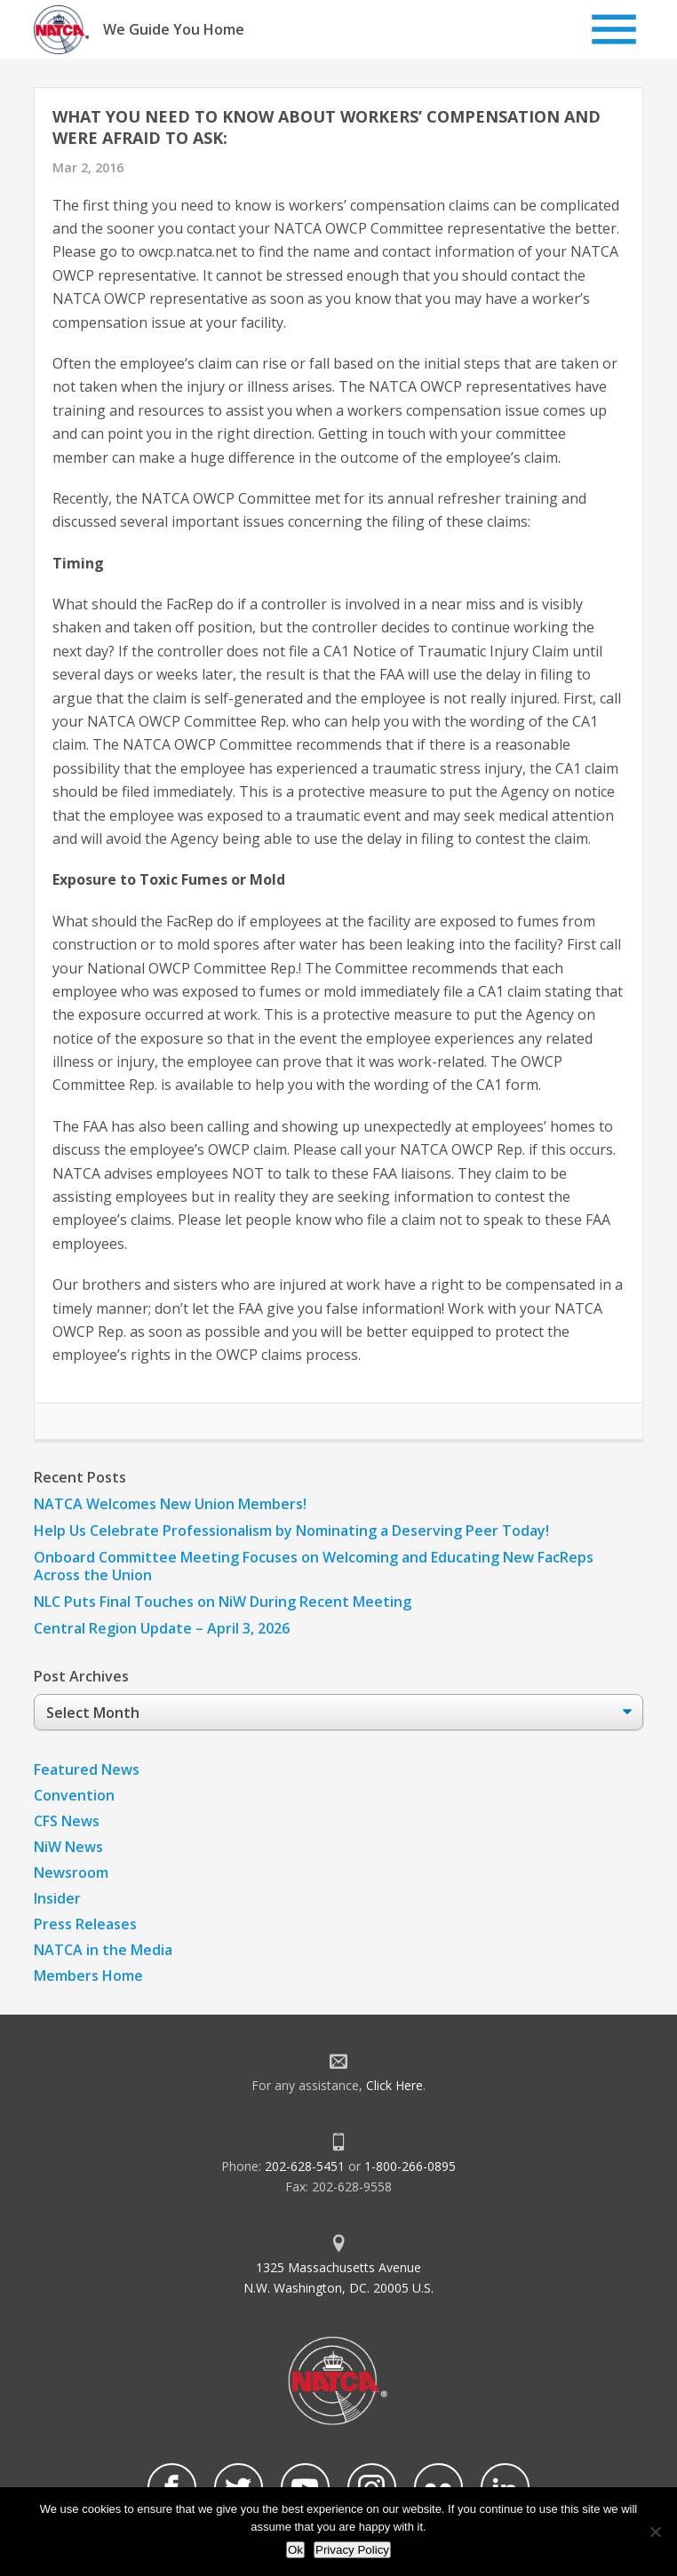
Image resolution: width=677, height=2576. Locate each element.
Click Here (394, 2085)
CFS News (67, 1821)
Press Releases (85, 1924)
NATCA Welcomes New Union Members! (170, 1504)
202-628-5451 (305, 2166)
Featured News (86, 1769)
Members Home (88, 1975)
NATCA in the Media (103, 1950)
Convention (74, 1795)
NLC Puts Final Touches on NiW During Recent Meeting (222, 1601)
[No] (655, 2531)
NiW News (68, 1846)
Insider (57, 1898)
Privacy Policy (352, 2549)
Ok (295, 2549)
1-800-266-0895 (410, 2166)
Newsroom (71, 1872)
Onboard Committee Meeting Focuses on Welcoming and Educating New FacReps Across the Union (313, 1566)
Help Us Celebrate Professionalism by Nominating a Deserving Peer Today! (291, 1530)
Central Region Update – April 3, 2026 (162, 1628)
